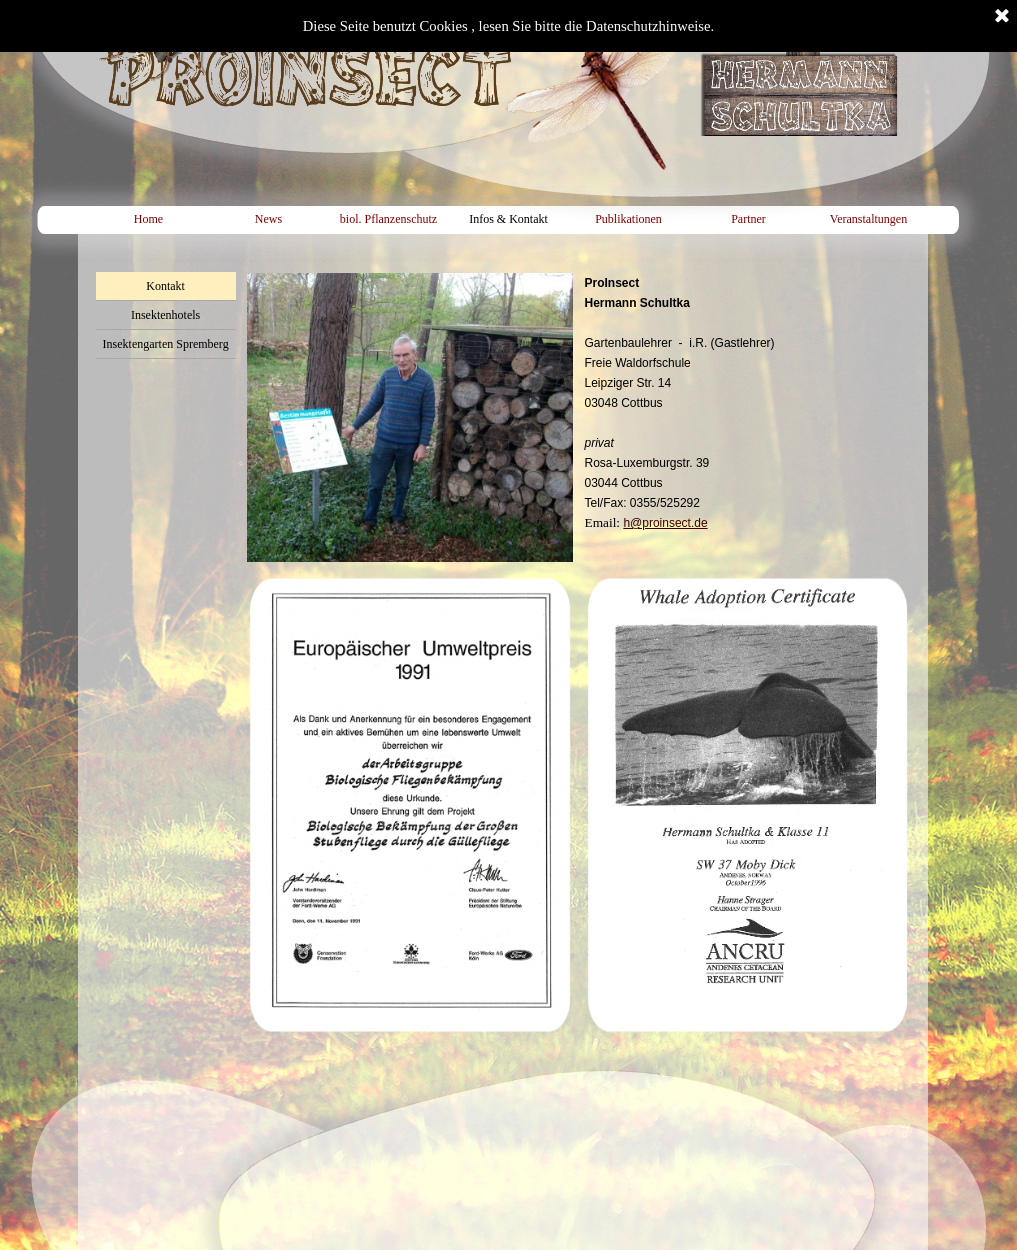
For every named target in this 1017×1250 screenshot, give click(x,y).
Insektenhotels (165, 315)
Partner (748, 219)
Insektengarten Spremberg (166, 344)
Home (148, 219)
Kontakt (165, 286)
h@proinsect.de (665, 523)
